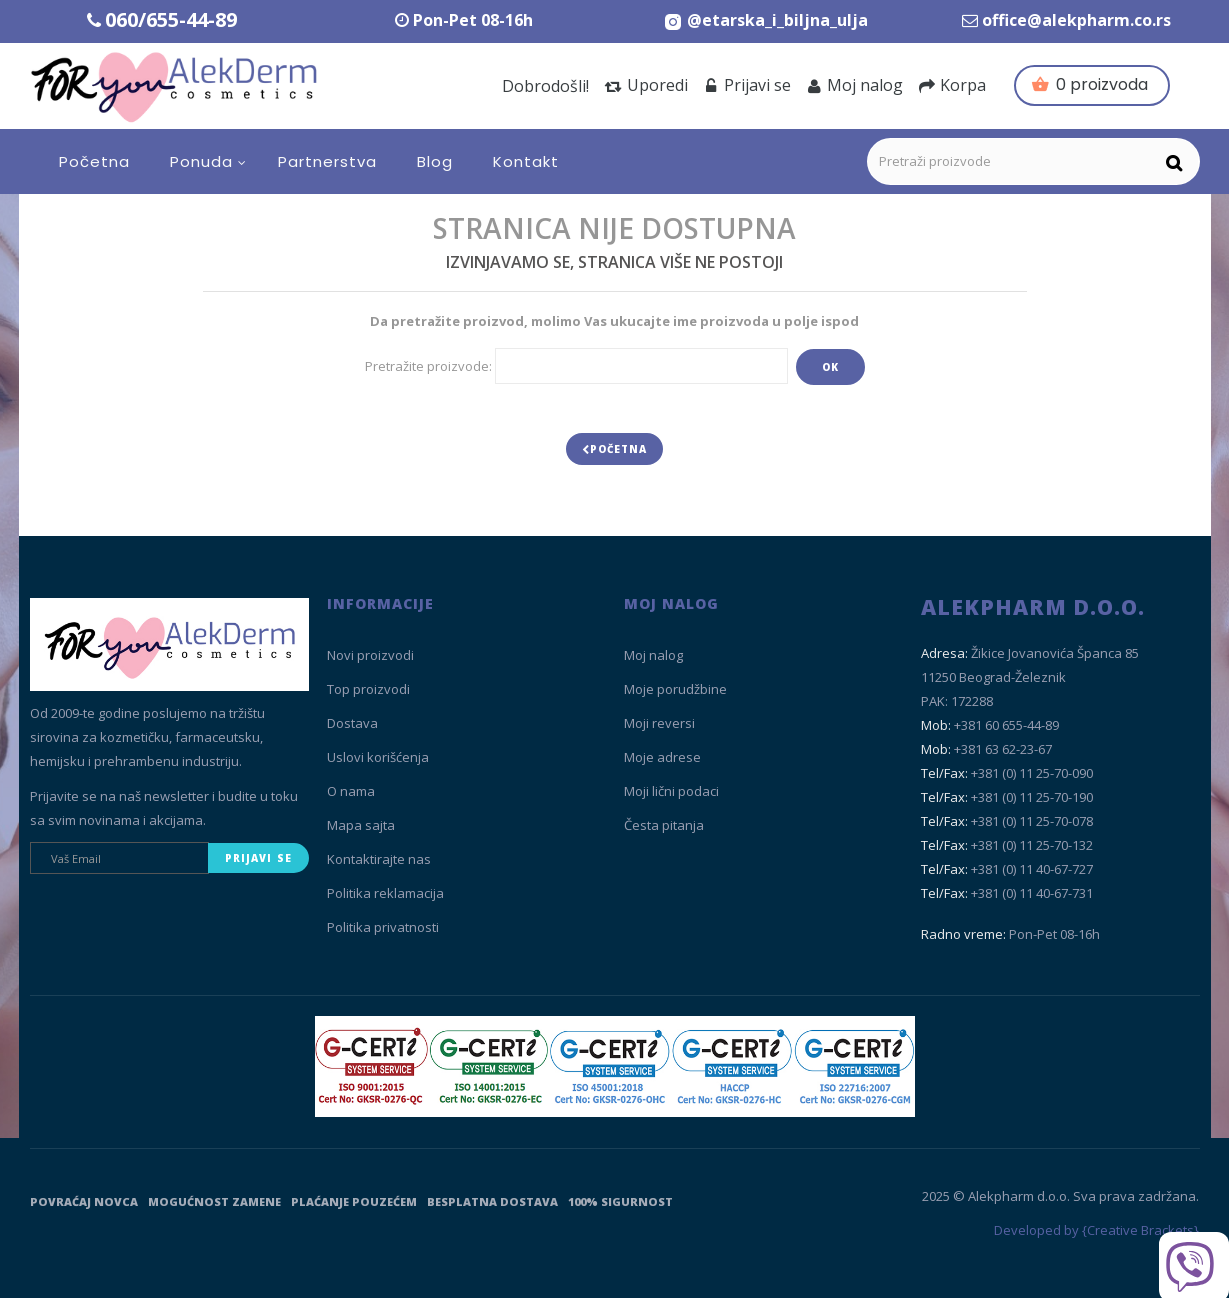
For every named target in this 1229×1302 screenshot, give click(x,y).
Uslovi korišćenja (378, 762)
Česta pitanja (664, 830)
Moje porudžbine (675, 694)
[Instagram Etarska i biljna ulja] (765, 20)
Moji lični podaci (671, 796)
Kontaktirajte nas (379, 864)
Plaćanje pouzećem (354, 1205)
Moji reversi (659, 728)
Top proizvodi (368, 694)
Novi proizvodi (370, 660)
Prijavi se (747, 85)
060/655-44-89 (171, 19)
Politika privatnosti (383, 932)
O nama (351, 796)
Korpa (952, 85)
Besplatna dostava (492, 1205)
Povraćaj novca (84, 1205)
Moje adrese (662, 762)
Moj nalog (855, 85)
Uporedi (646, 85)
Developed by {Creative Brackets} (1096, 1235)
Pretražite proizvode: (428, 366)
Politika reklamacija (385, 898)
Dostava (352, 728)
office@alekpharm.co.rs (1076, 20)
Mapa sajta (361, 830)
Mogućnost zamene (214, 1205)
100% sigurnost (620, 1205)
